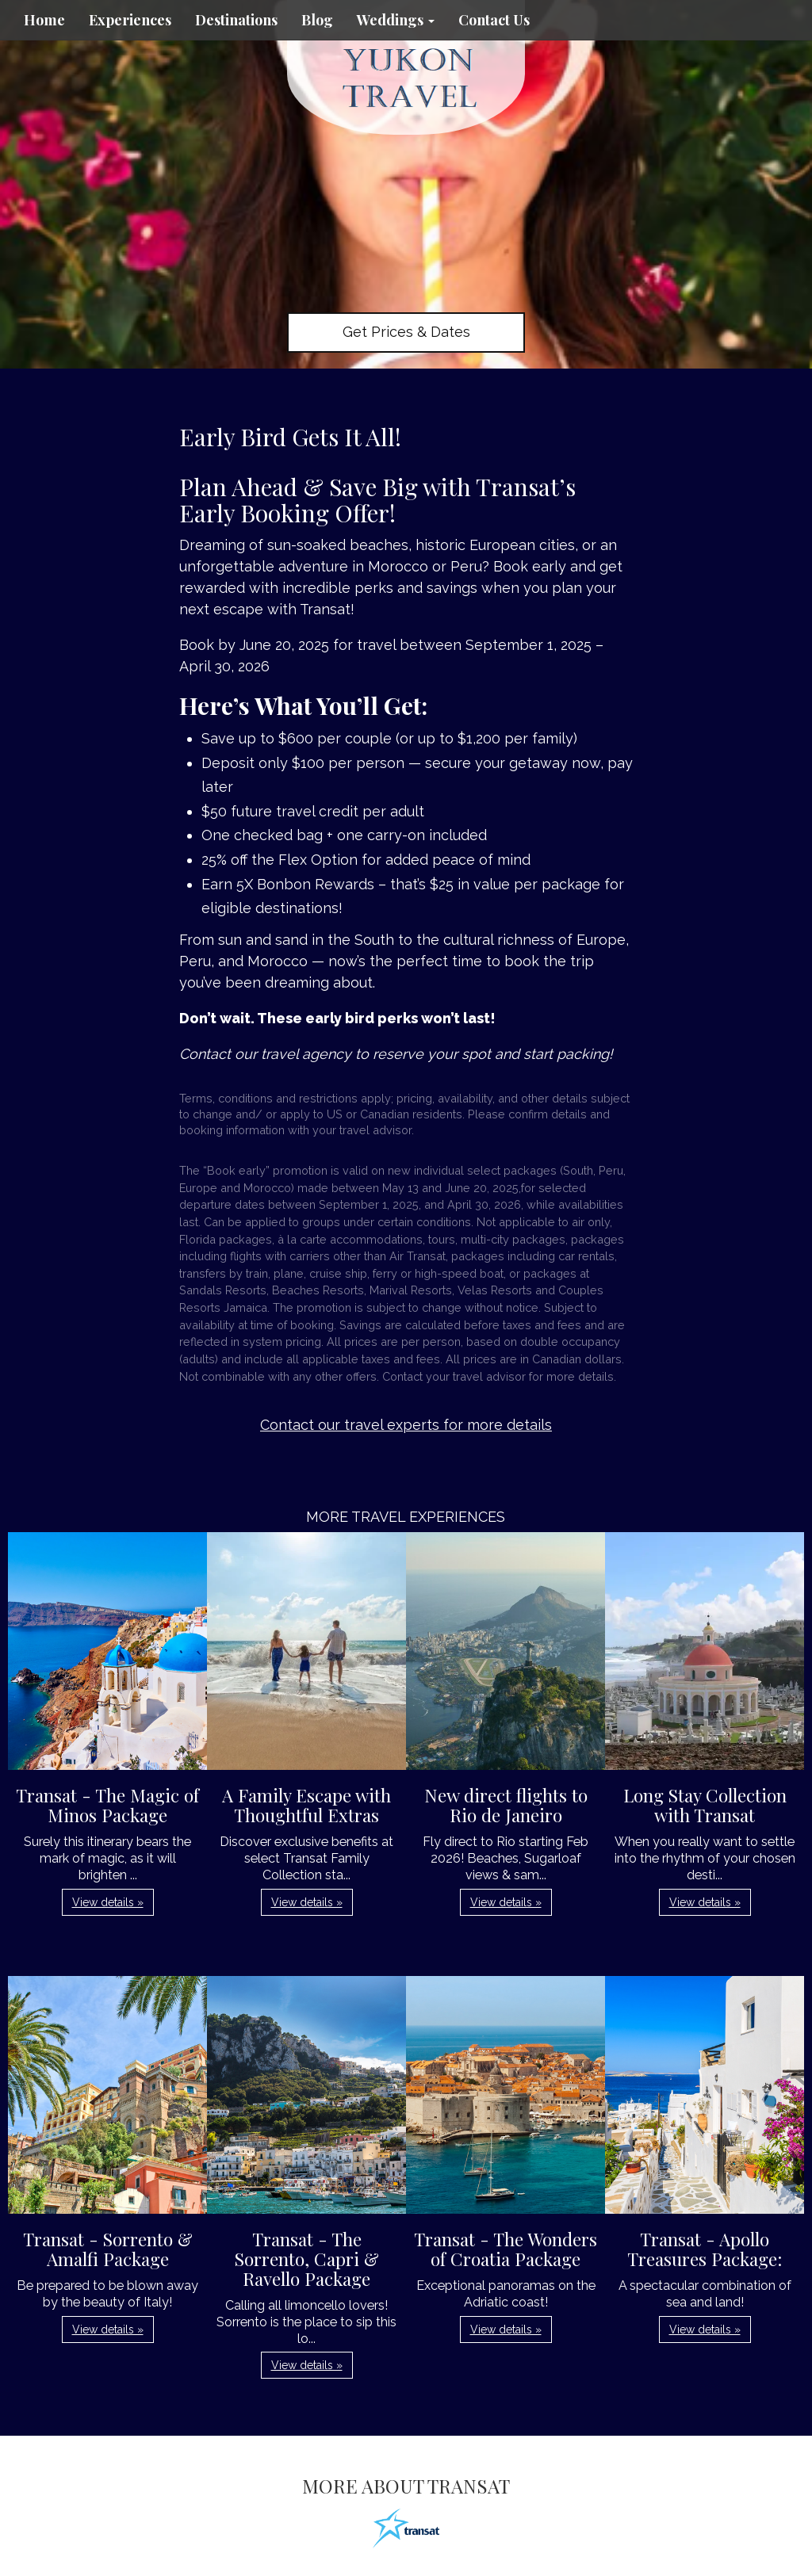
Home (44, 19)
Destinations (236, 19)
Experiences (130, 19)
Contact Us (494, 19)
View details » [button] (108, 1902)
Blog (317, 19)
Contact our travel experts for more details (406, 1424)
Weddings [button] (396, 19)
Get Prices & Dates (406, 331)
